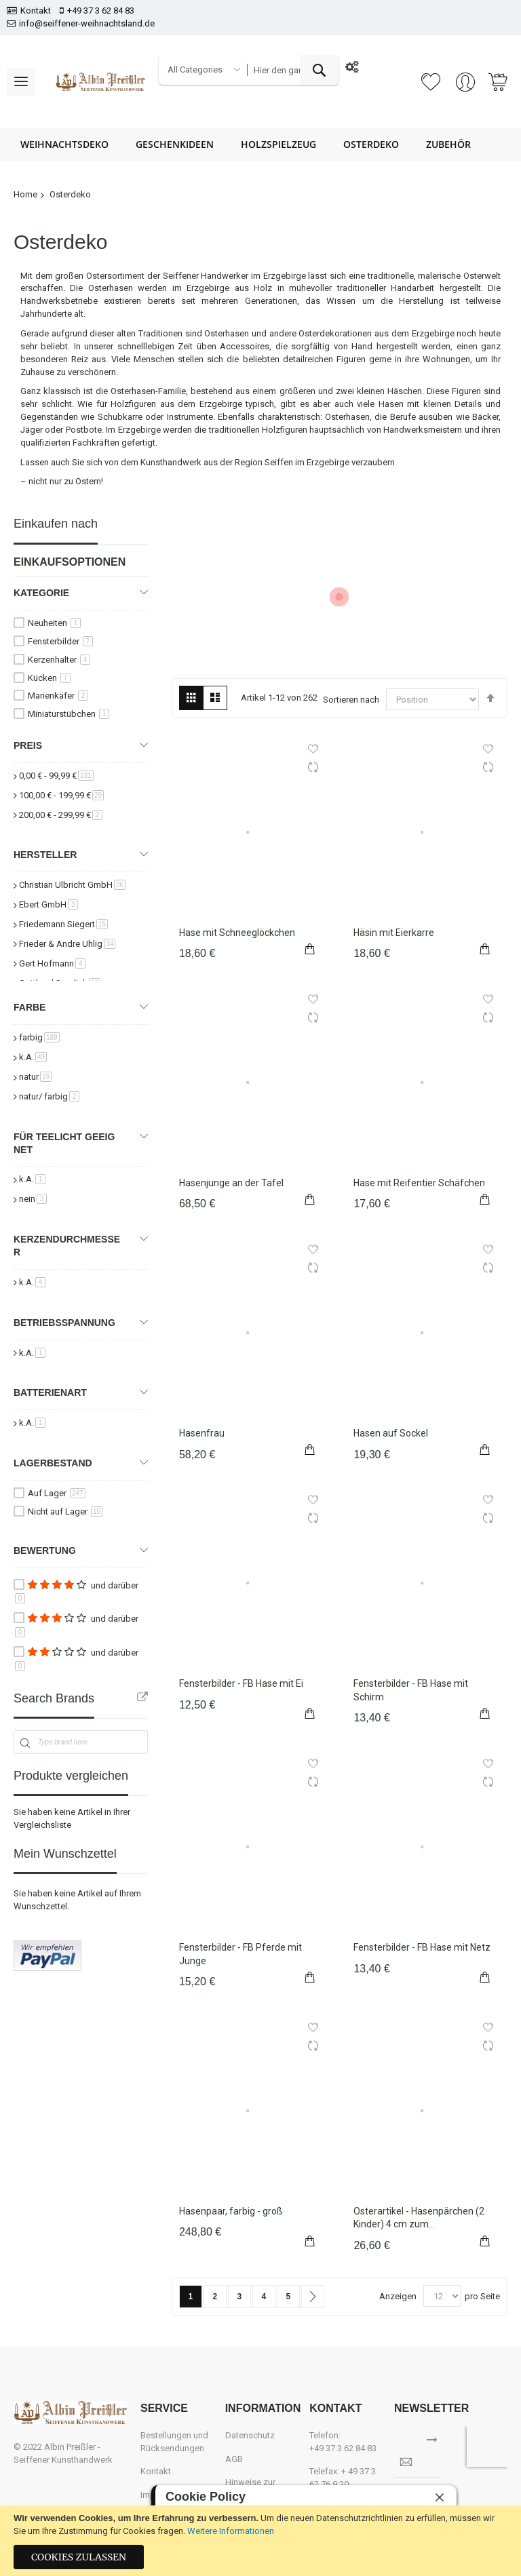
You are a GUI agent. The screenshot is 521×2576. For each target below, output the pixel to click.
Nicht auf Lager (65, 1511)
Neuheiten (54, 623)
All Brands (142, 1697)
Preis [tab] (28, 745)
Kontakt (35, 10)
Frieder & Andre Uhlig (67, 944)
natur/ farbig (49, 1096)
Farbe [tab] (29, 1007)
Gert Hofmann (52, 963)
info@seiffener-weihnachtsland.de (87, 23)
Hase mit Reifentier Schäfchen (419, 1182)
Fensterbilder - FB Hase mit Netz (421, 1947)
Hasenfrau (202, 1433)
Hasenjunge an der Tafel (231, 1182)
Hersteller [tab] (45, 854)
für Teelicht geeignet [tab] (64, 1143)
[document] (260, 2540)
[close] (439, 2497)
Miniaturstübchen (68, 714)
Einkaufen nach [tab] (56, 523)
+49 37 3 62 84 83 (100, 10)
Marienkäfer (58, 695)
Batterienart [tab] (50, 1392)
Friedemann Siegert (63, 924)
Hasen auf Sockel (390, 1433)
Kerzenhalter (59, 660)
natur (35, 1077)
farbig (39, 1037)
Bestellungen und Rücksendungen (174, 2441)
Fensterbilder (60, 641)
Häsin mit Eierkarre (393, 932)
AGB (234, 2459)
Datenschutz (250, 2435)
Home (25, 194)
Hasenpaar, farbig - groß (231, 2211)
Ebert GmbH (48, 904)
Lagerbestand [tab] (53, 1463)
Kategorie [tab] (41, 592)
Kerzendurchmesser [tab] (67, 1245)
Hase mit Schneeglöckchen (237, 932)
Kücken (49, 678)
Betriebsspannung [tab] (64, 1322)
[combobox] (293, 70)
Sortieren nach (351, 700)
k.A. (33, 1057)
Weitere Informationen (230, 2531)
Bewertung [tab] (45, 1550)
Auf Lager (56, 1493)
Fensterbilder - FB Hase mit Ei (241, 1683)
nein (33, 1199)
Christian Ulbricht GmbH (72, 885)
